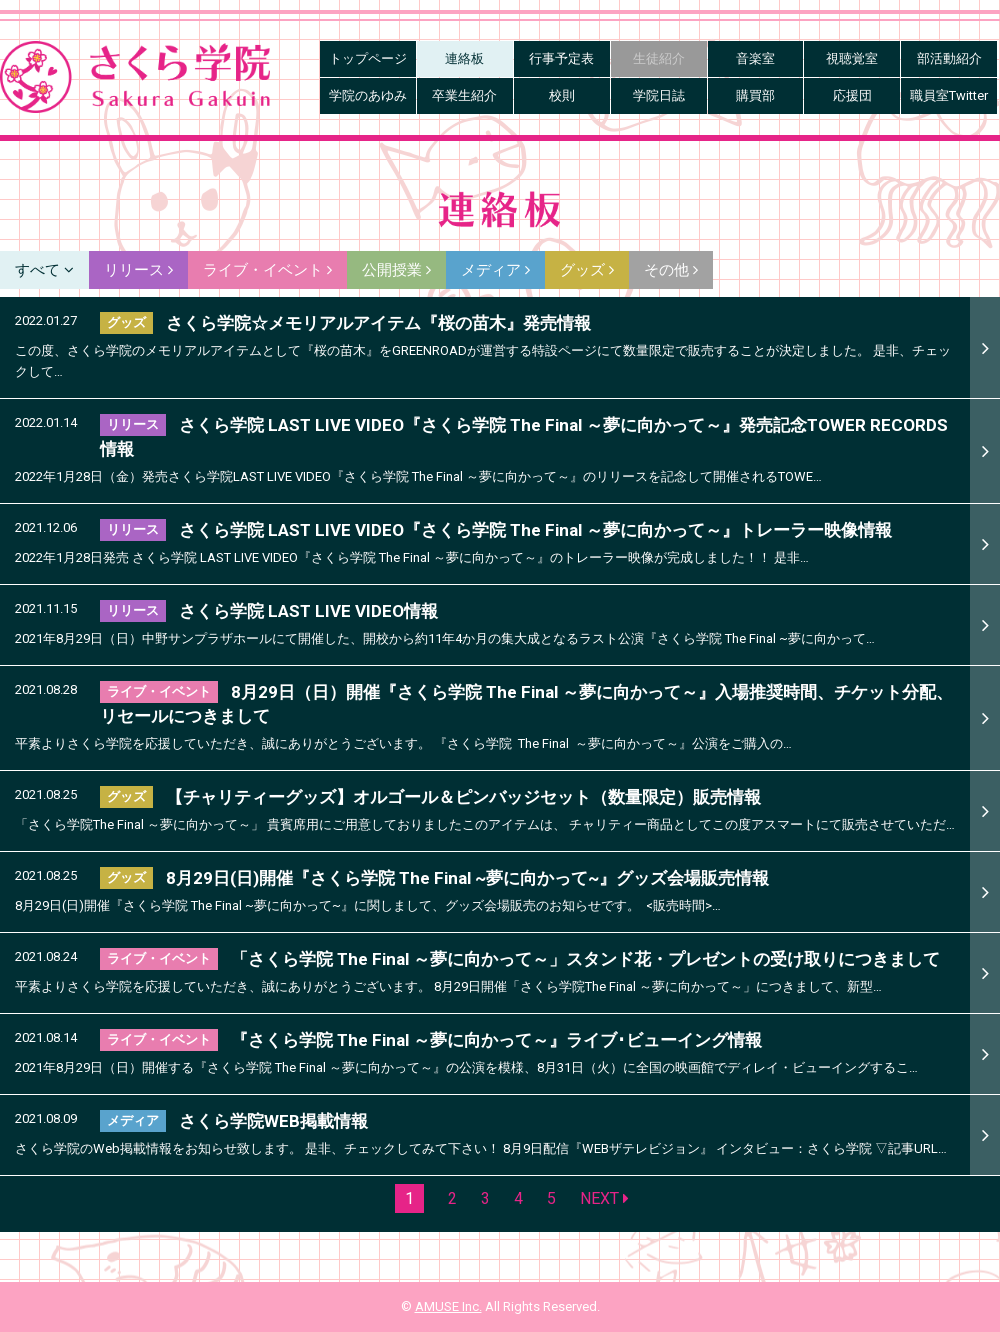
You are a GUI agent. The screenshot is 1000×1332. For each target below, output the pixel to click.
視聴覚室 (852, 58)
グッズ (587, 270)
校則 (562, 95)
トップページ (368, 58)
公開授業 (396, 270)
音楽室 (755, 58)
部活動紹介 (949, 58)
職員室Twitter (949, 95)
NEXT (604, 1198)
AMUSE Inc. (448, 1306)
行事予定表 (561, 58)
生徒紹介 (659, 58)
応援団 (852, 95)
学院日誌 (659, 95)
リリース (138, 270)
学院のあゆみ (368, 95)
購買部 (755, 95)
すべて (44, 270)
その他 (671, 270)
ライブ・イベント (267, 270)
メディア (495, 270)
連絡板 (464, 58)
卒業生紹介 (464, 95)
